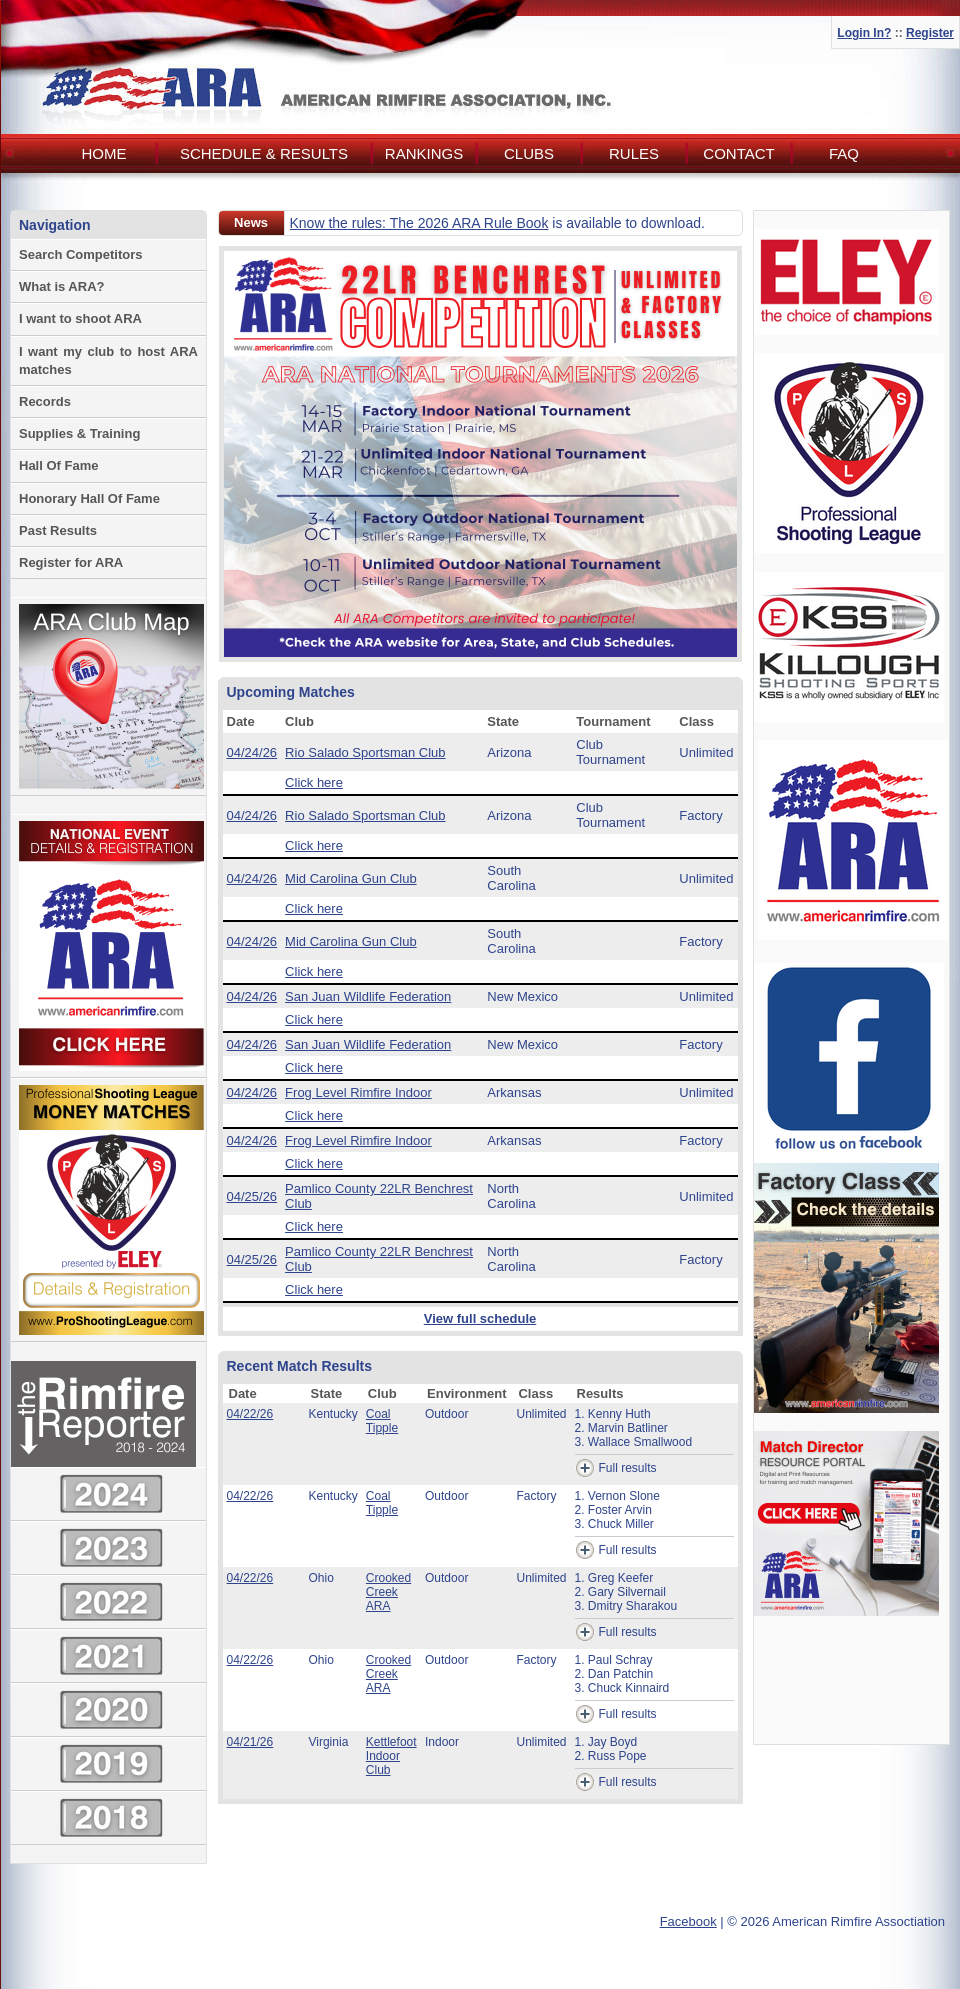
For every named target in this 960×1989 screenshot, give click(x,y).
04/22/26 (250, 1414)
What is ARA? (61, 286)
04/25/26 (252, 1196)
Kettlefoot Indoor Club (391, 1756)
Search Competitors (81, 254)
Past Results (58, 530)
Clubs (529, 153)
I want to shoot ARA (80, 318)
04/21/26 (250, 1742)
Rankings (424, 153)
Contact (738, 153)
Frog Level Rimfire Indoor (358, 1092)
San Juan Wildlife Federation (368, 996)
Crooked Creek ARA (388, 1592)
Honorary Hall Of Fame (89, 498)
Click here (314, 782)
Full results (616, 1468)
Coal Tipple (382, 1421)
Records (45, 401)
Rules (634, 153)
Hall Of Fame (58, 465)
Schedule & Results (264, 153)
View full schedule (480, 1318)
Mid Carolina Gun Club (351, 878)
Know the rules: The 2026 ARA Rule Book (419, 223)
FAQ (844, 153)
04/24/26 (252, 752)
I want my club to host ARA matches (108, 360)
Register (930, 33)
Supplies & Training (79, 433)
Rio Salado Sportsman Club (365, 752)
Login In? (864, 33)
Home (104, 153)
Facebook (688, 1921)
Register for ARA (71, 562)
